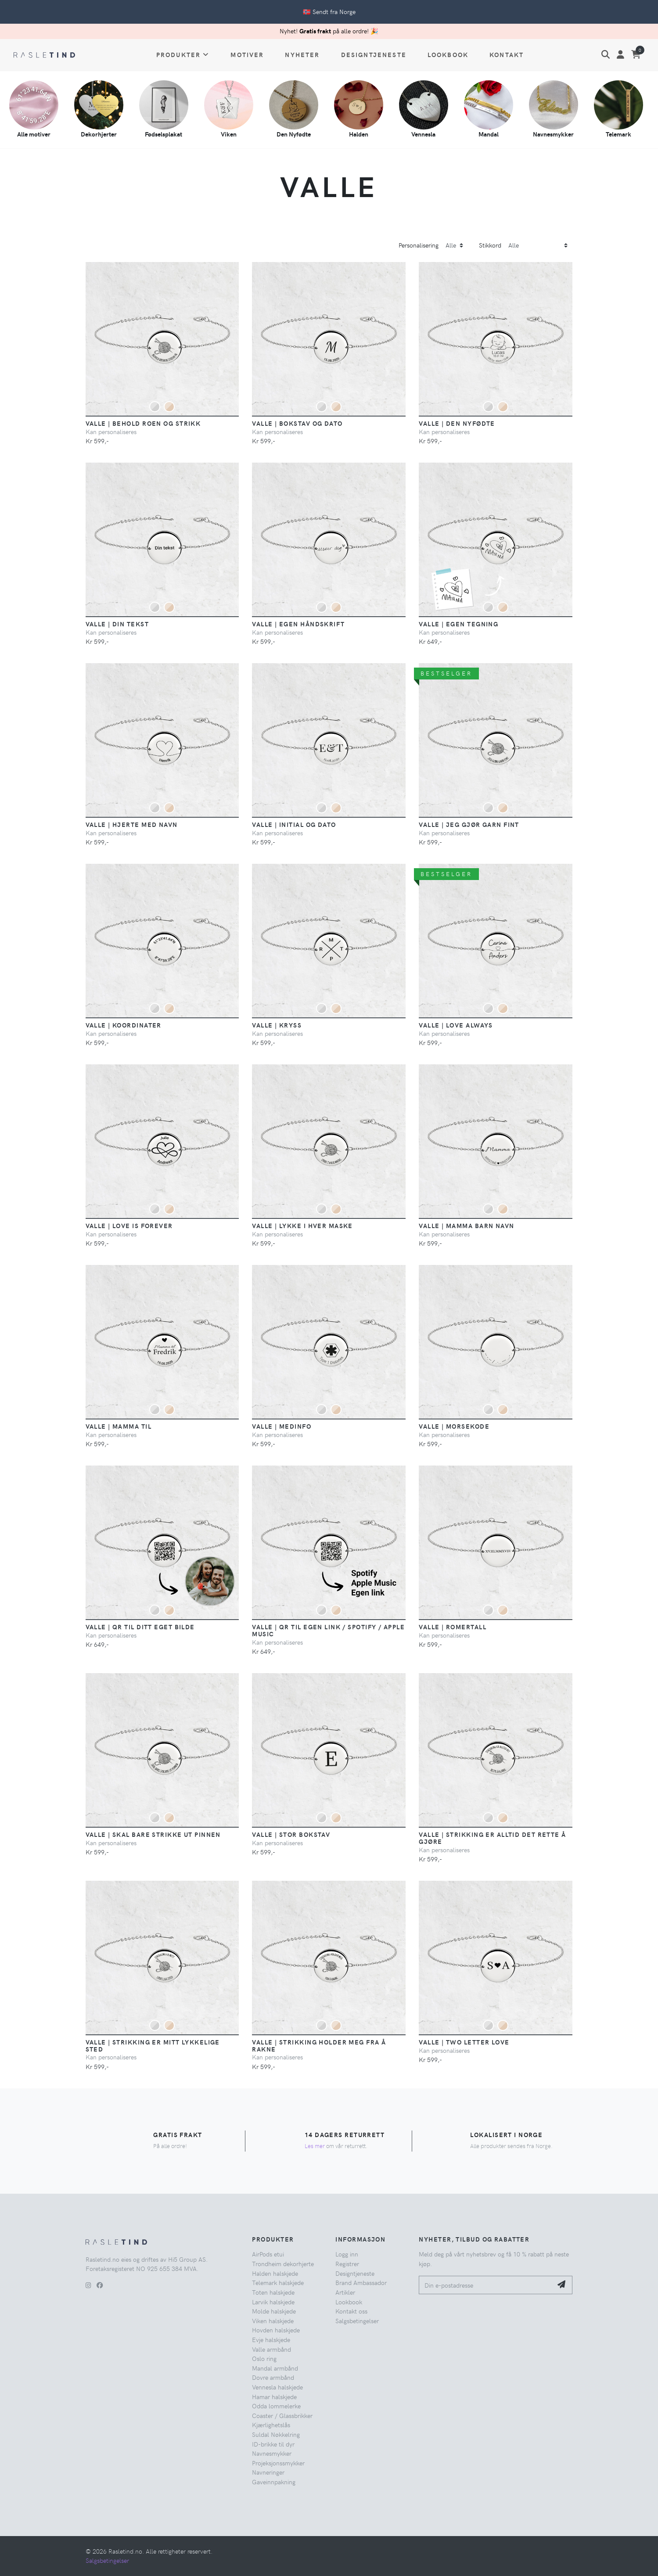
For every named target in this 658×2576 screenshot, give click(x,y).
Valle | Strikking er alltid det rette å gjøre (492, 1838)
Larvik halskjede (273, 2301)
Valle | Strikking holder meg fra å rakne (319, 2045)
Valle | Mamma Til (118, 1426)
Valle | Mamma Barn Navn (466, 1225)
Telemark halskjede (278, 2282)
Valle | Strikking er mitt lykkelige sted (153, 2045)
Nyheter (302, 54)
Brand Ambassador (361, 2282)
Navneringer (268, 2472)
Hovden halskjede (276, 2329)
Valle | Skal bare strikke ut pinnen (153, 1834)
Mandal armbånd (275, 2368)
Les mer (315, 2145)
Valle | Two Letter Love (464, 2041)
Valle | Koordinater (124, 1024)
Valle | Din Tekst (117, 623)
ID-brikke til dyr (273, 2443)
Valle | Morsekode (454, 1426)
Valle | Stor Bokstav (291, 1834)
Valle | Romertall (452, 1626)
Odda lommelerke (276, 2405)
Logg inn (346, 2253)
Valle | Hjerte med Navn (132, 824)
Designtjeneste (373, 54)
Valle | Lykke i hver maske (302, 1225)
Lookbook (448, 54)
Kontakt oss (351, 2311)
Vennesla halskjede (277, 2386)
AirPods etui (268, 2253)
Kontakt (506, 54)
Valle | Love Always (456, 1024)
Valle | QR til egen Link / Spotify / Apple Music (328, 1630)
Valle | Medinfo (281, 1426)
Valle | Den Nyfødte (457, 423)
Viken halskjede (273, 2320)
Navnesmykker (271, 2453)
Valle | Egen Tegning (458, 623)
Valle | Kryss (277, 1024)
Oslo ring (264, 2358)
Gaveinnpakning (273, 2481)
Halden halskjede (275, 2273)
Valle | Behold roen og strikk (143, 423)
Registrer (347, 2263)
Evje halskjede (271, 2339)
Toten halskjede (273, 2292)
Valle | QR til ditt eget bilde (140, 1626)
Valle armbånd (271, 2349)
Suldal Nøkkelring (276, 2434)
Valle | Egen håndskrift (298, 623)
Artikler (345, 2292)
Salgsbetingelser (357, 2320)
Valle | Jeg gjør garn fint (469, 824)
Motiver (247, 54)
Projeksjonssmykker (278, 2462)
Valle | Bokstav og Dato (297, 423)
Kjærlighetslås (271, 2424)
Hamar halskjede (274, 2396)
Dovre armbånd (273, 2377)
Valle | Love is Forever (129, 1225)
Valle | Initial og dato (294, 824)
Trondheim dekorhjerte (283, 2263)
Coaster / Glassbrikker (282, 2415)
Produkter (183, 54)
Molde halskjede (274, 2311)
